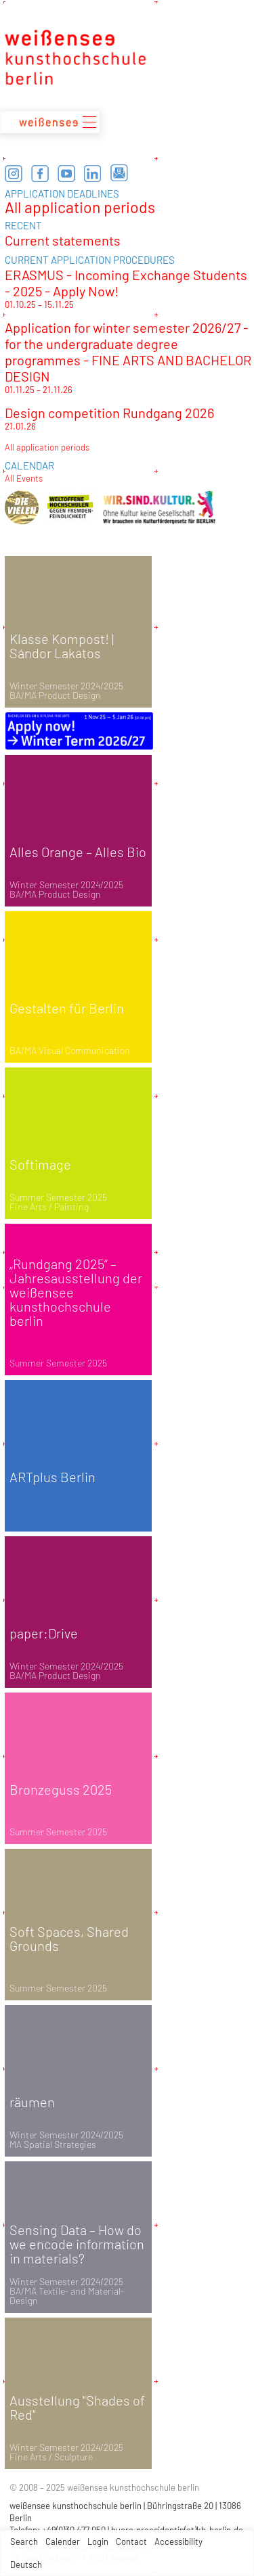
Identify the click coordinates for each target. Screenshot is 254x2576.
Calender (62, 2541)
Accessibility (178, 2541)
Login (97, 2541)
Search (24, 2541)
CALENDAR (29, 465)
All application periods (80, 207)
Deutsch (26, 2564)
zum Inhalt (0, 0)
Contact (131, 2541)
